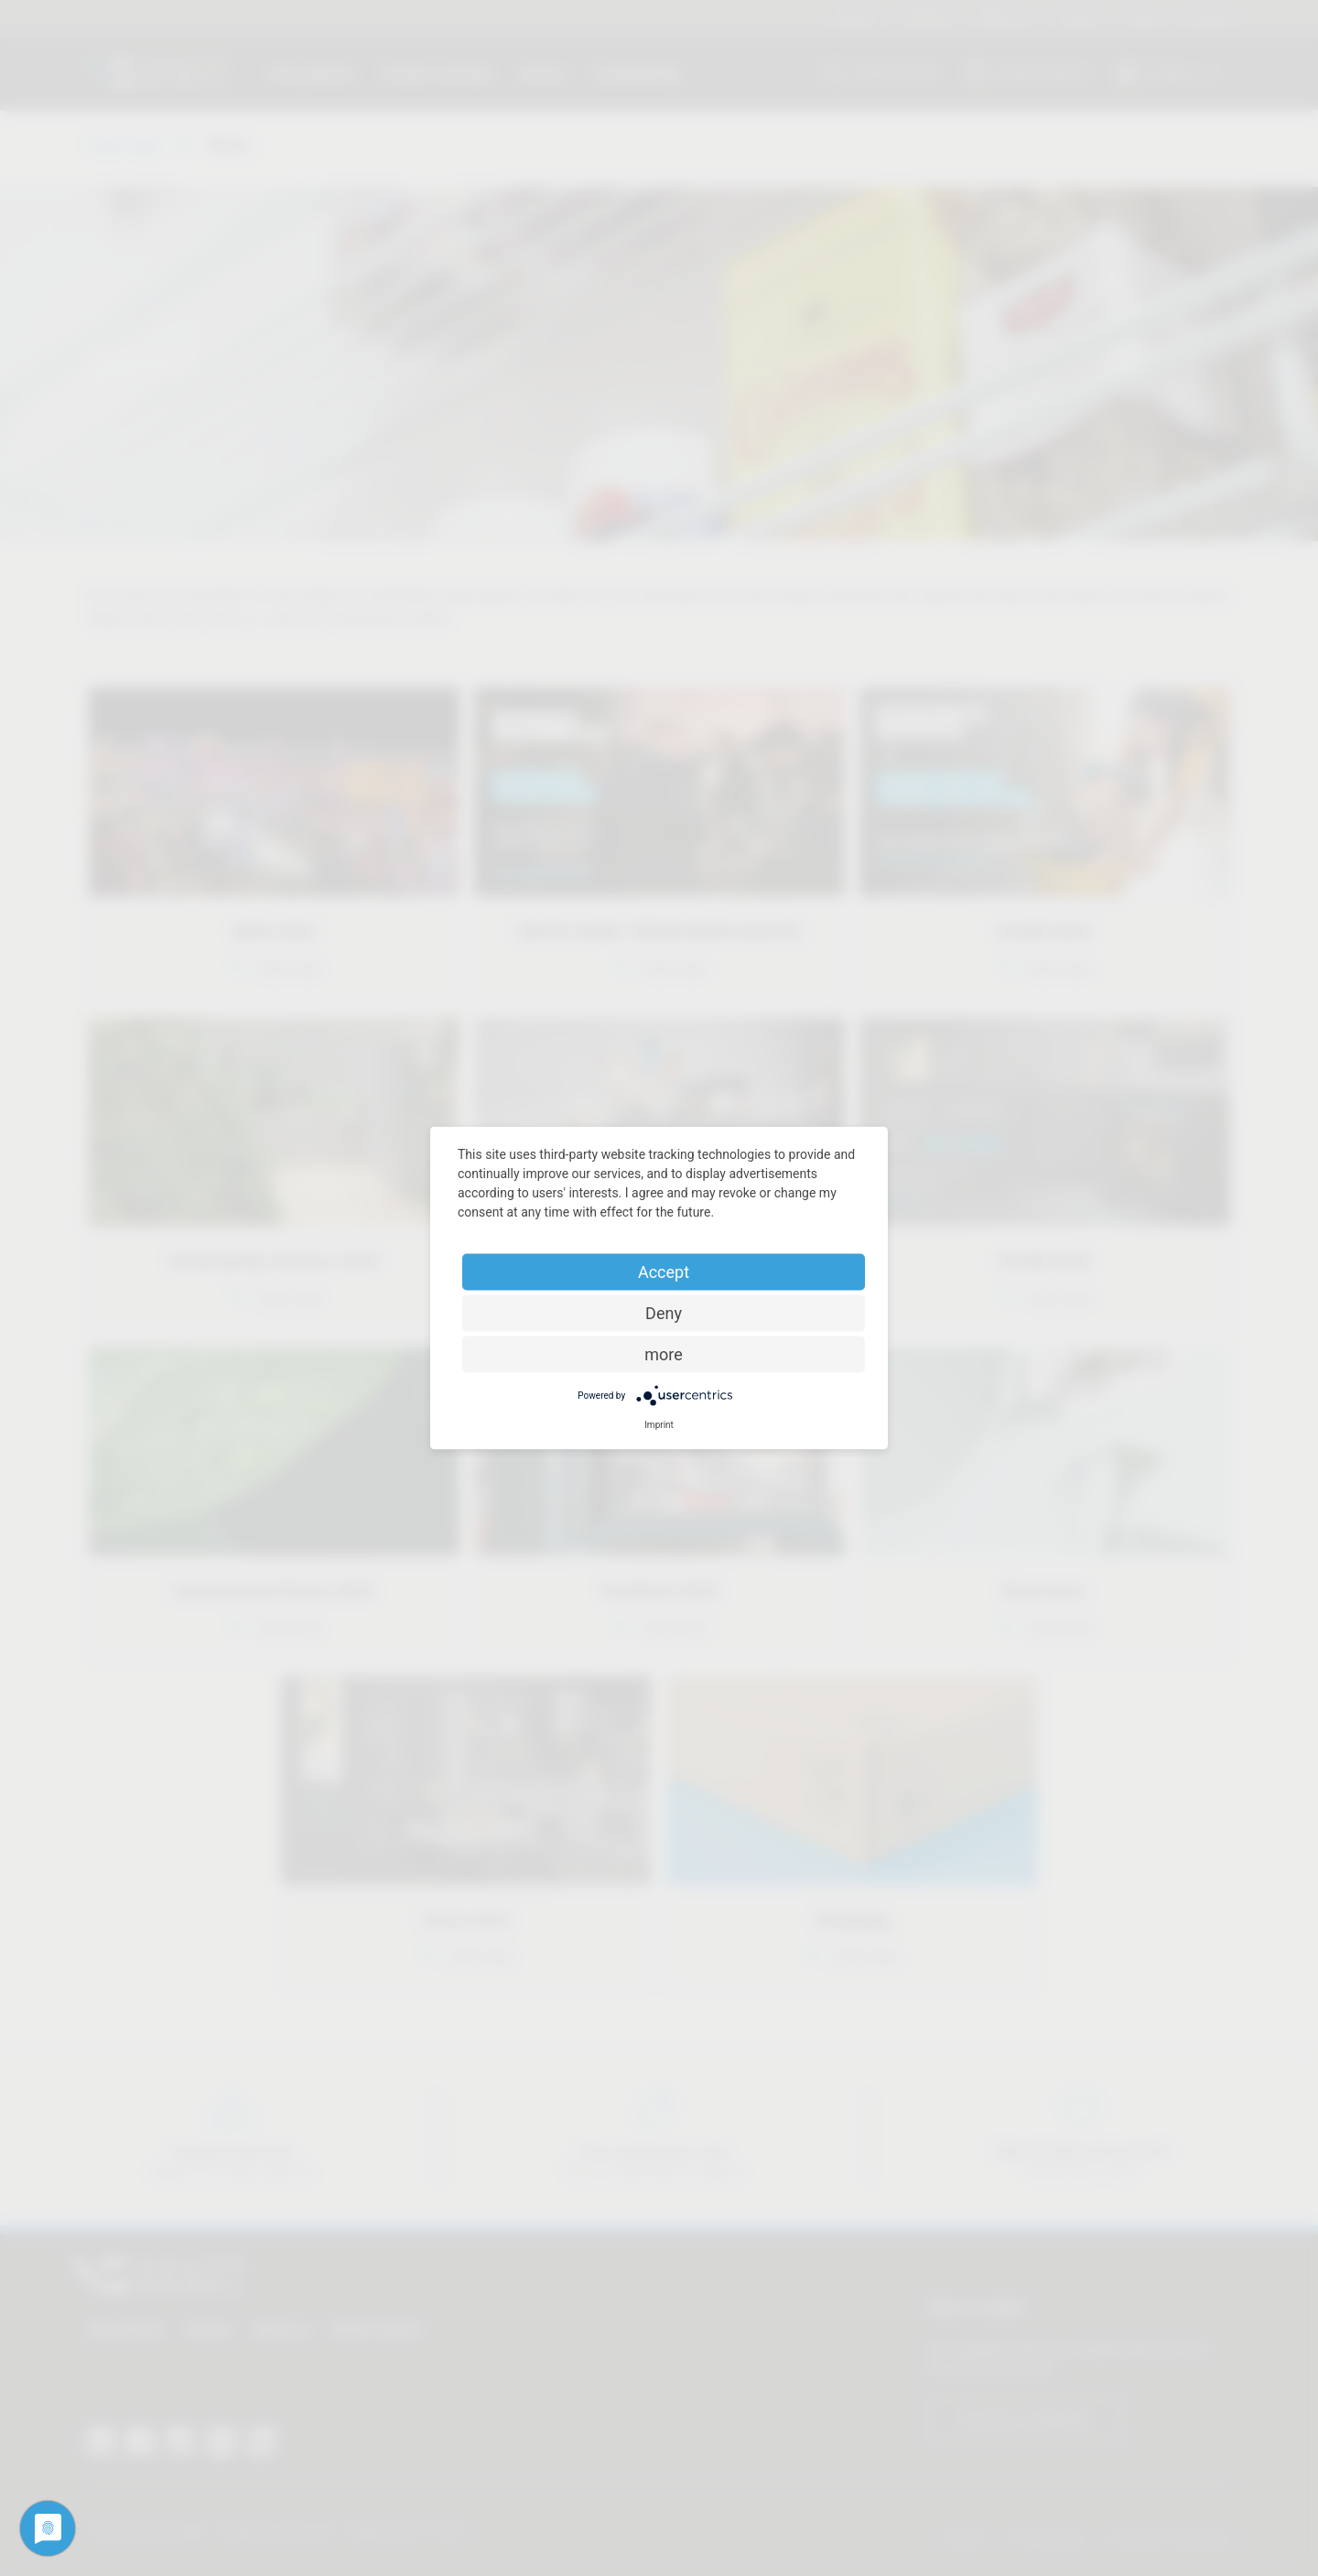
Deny (663, 1313)
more (663, 1354)
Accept (663, 1272)
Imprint (659, 1425)
